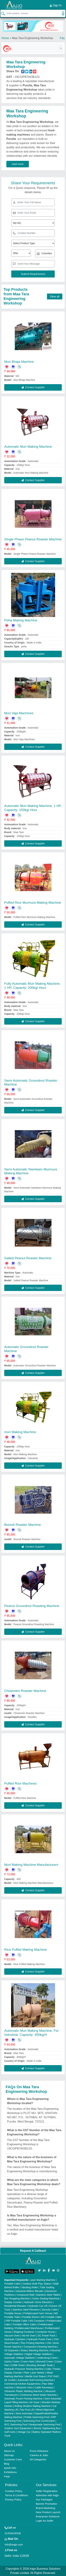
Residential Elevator (15, 2305)
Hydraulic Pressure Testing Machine (23, 2369)
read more (18, 163)
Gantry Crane (11, 2361)
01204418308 (13, 2533)
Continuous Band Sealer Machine (38, 2394)
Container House (45, 2331)
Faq (62, 38)
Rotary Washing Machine (34, 2350)
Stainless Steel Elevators (26, 2309)
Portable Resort (30, 2317)
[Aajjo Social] (39, 2270)
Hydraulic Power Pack (39, 2339)
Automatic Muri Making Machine (28, 446)
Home (5, 38)
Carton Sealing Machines (45, 2298)
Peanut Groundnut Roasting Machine (31, 1606)
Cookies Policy (13, 2490)
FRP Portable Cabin (16, 2320)
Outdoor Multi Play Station (37, 2283)
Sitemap (9, 2455)
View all (54, 296)
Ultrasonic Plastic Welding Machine (23, 2391)
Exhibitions (10, 2472)
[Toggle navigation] (61, 48)
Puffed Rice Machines (20, 1783)
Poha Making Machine (20, 620)
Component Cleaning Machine (40, 2346)
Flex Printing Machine (33, 2343)
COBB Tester (18, 2365)
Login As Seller (45, 2520)
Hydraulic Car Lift (37, 2305)
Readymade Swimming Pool (44, 2424)
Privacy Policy (13, 2499)
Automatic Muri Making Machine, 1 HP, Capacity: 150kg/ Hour (33, 808)
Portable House (12, 2313)
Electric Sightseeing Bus (47, 2428)
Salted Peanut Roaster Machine (27, 1258)
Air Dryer (35, 2402)
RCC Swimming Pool (15, 2424)
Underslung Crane (47, 2357)
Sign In (56, 5)
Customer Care (13, 2459)
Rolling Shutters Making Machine (33, 2406)
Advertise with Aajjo (47, 2495)
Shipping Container (23, 2331)
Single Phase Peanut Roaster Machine (33, 539)
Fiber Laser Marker (34, 2372)
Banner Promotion (46, 2503)
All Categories (38, 2459)
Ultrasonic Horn (24, 2387)
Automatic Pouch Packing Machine (23, 2398)
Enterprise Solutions (47, 2516)
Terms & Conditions (16, 2495)
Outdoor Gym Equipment (18, 2428)
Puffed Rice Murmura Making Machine (32, 902)
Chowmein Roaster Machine (25, 1691)
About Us (9, 2450)
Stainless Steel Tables (48, 2294)
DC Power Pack (46, 2335)
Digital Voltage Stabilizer (38, 2354)
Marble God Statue (35, 2376)
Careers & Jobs (39, 2455)
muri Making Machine (20, 1432)
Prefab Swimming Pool (36, 2417)
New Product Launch (48, 2512)
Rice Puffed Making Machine (25, 1949)
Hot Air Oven (29, 2335)
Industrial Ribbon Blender (29, 2291)
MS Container (37, 2320)
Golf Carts (9, 2432)
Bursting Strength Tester (40, 2365)
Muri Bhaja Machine (19, 361)
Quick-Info (10, 2467)
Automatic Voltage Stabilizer (19, 2357)
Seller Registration (47, 2490)
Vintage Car (23, 2432)
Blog (6, 2463)
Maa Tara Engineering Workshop (32, 38)
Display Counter (13, 2302)
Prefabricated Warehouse (29, 2328)
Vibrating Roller (29, 2287)
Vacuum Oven (12, 2335)
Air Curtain (10, 2380)
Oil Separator (11, 2350)
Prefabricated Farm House (37, 2313)
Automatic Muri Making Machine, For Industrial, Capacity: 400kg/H (31, 2033)
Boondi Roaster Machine (22, 1524)
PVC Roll (53, 2376)
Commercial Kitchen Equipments (22, 2383)
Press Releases (39, 2450)
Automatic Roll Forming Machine (35, 2380)
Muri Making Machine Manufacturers (31, 1865)
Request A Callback (33, 2250)
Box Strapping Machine (17, 2298)
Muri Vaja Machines (18, 713)
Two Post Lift (27, 2409)
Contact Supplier (33, 387)
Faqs (7, 2476)
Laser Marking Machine (42, 2280)
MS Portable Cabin (51, 2317)
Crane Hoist (27, 2361)
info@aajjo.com (14, 2544)
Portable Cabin (12, 2283)
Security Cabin (50, 2309)
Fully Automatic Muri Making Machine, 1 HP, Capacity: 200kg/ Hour (32, 985)
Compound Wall (25, 2294)
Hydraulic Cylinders (15, 2339)
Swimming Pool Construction (39, 2420)
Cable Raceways (44, 2387)
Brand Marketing (45, 2507)
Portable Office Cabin (24, 2324)
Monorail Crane (44, 2361)
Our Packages (44, 2499)
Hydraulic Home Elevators (38, 2302)
